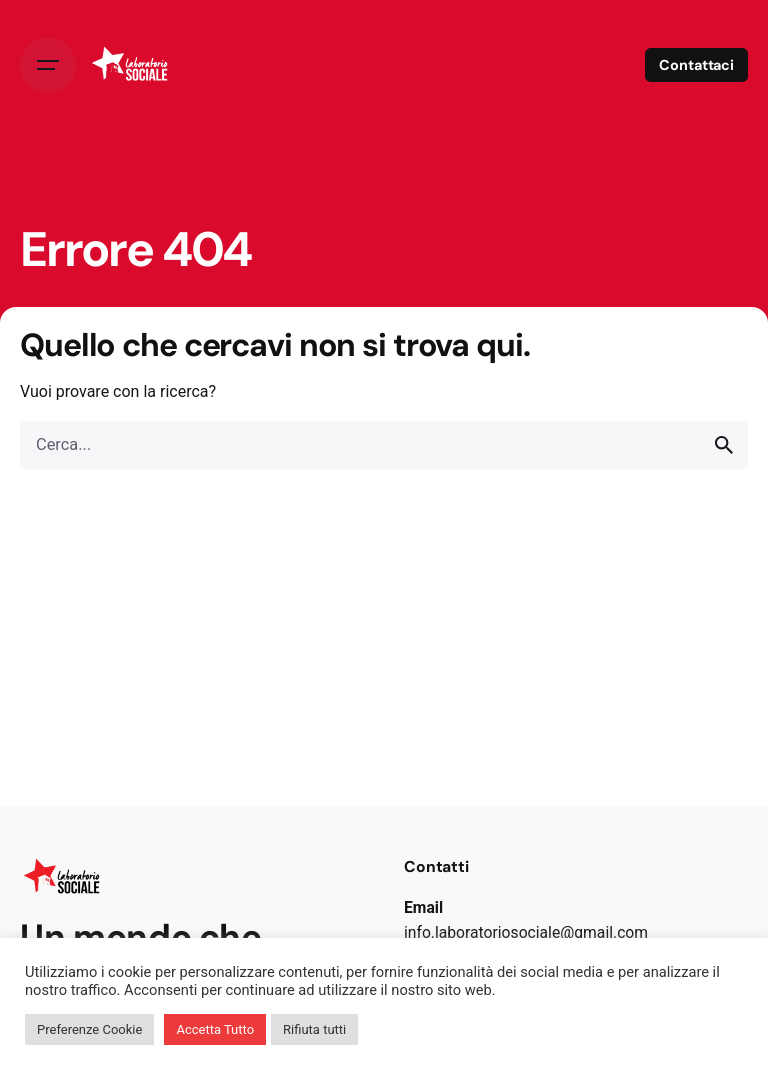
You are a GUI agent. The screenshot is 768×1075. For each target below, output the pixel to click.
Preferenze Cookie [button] (89, 1029)
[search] (724, 445)
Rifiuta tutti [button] (314, 1029)
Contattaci (696, 65)
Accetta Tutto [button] (215, 1029)
